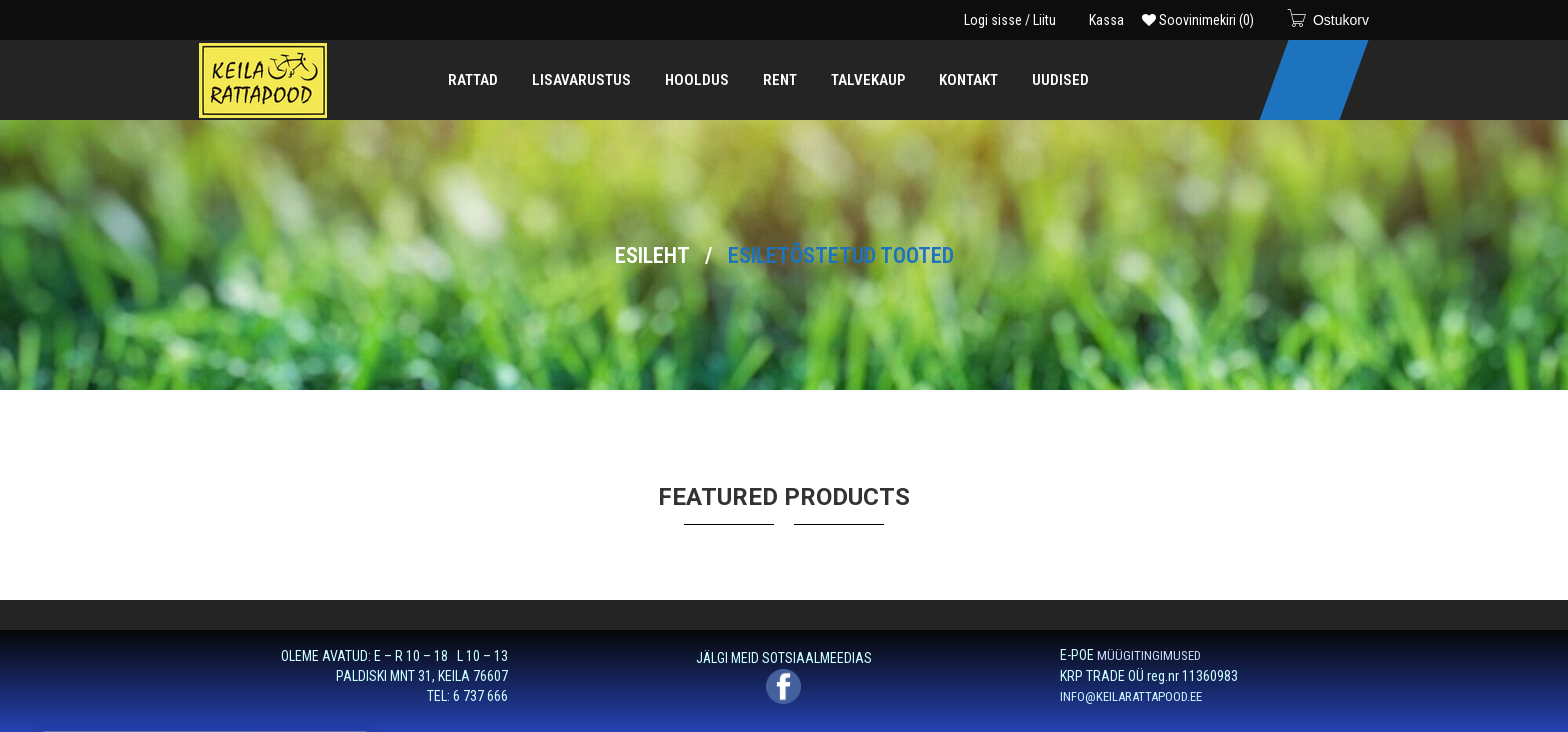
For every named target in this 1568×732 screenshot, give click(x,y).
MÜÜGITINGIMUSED (1149, 655)
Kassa (1106, 20)
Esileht (652, 255)
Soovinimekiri (1198, 20)
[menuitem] (473, 80)
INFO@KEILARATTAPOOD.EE (1131, 696)
